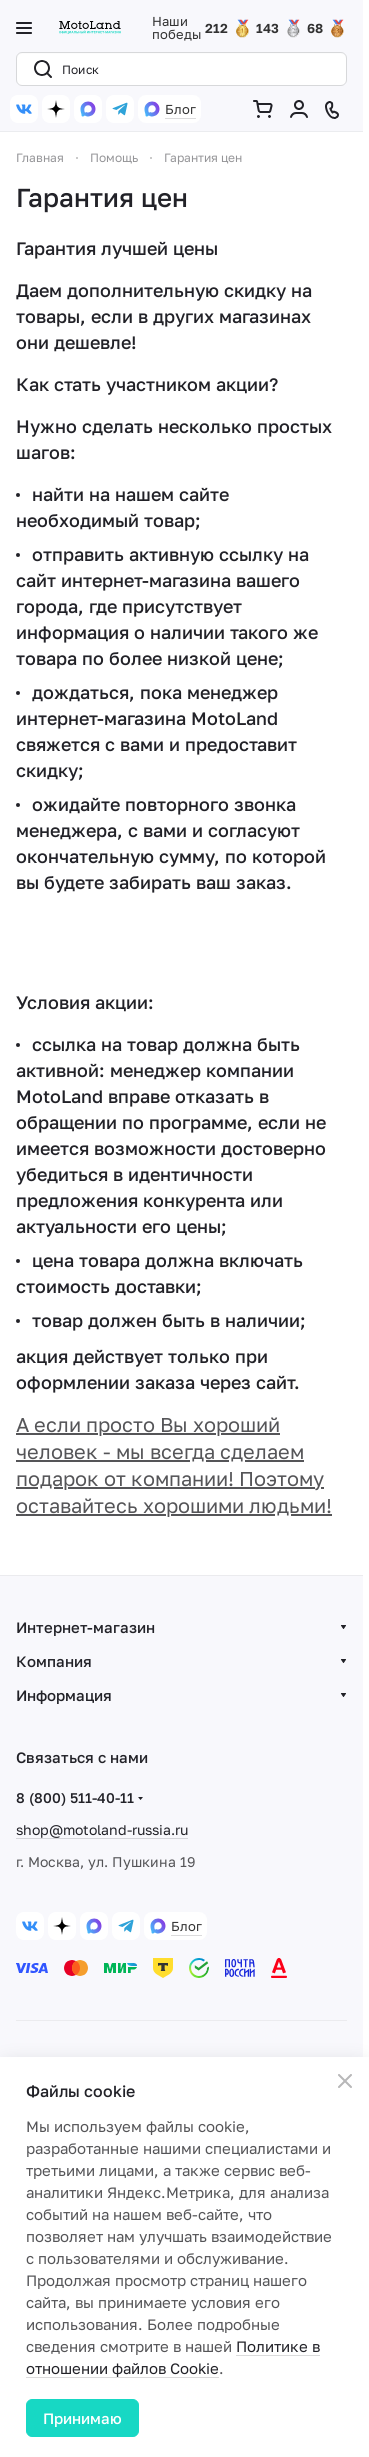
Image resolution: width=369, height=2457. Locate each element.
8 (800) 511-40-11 (75, 1797)
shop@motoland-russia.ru (102, 1829)
